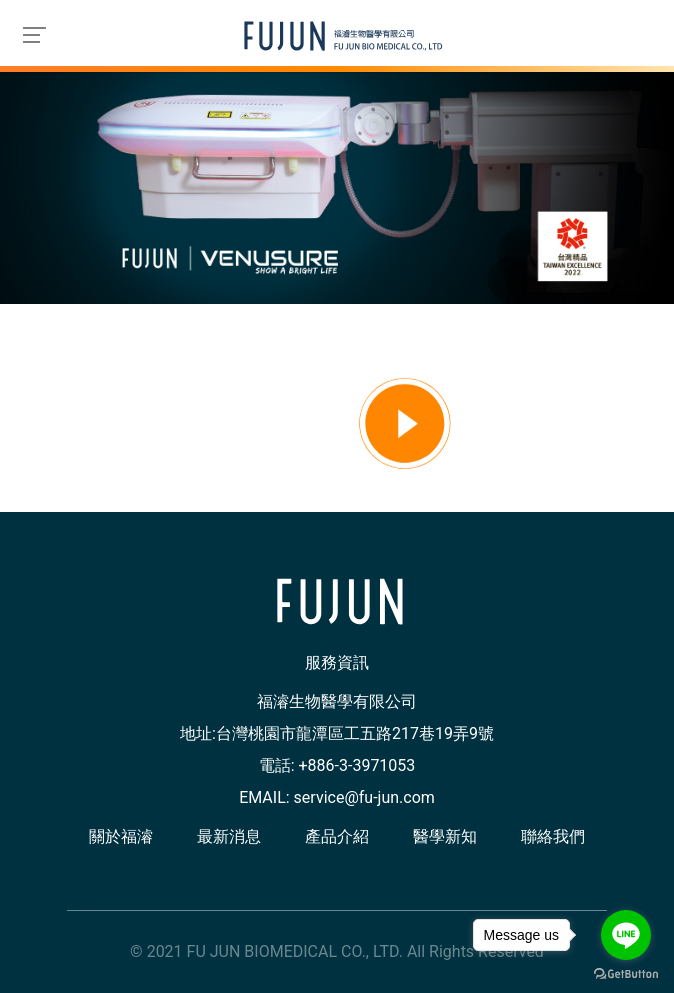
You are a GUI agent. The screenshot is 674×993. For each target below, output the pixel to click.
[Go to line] (626, 935)
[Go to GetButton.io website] (626, 973)
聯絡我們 (553, 836)
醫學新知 (445, 836)
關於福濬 (121, 836)
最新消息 (229, 836)
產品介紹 (337, 836)
